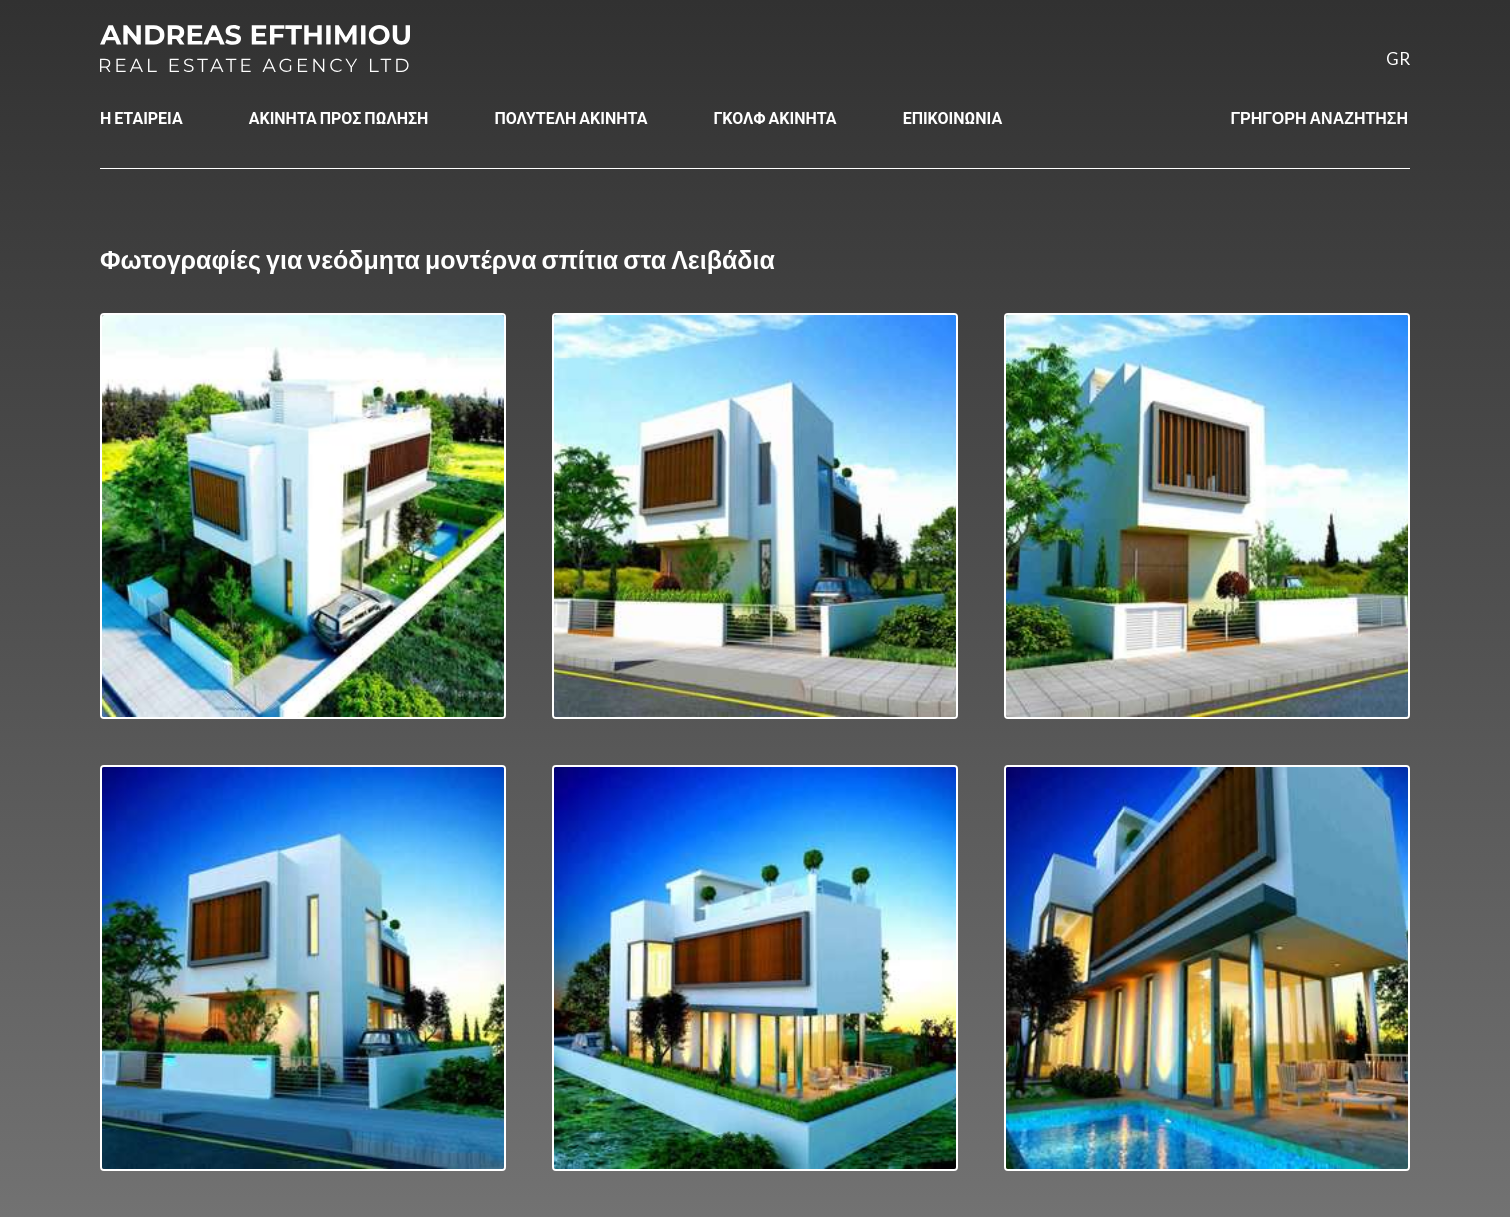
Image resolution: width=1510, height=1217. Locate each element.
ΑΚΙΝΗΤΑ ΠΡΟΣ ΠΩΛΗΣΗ (339, 117)
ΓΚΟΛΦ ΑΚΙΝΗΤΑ (774, 117)
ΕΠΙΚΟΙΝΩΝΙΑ (953, 117)
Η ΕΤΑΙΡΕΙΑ (141, 117)
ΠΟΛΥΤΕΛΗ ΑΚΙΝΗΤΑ (570, 117)
